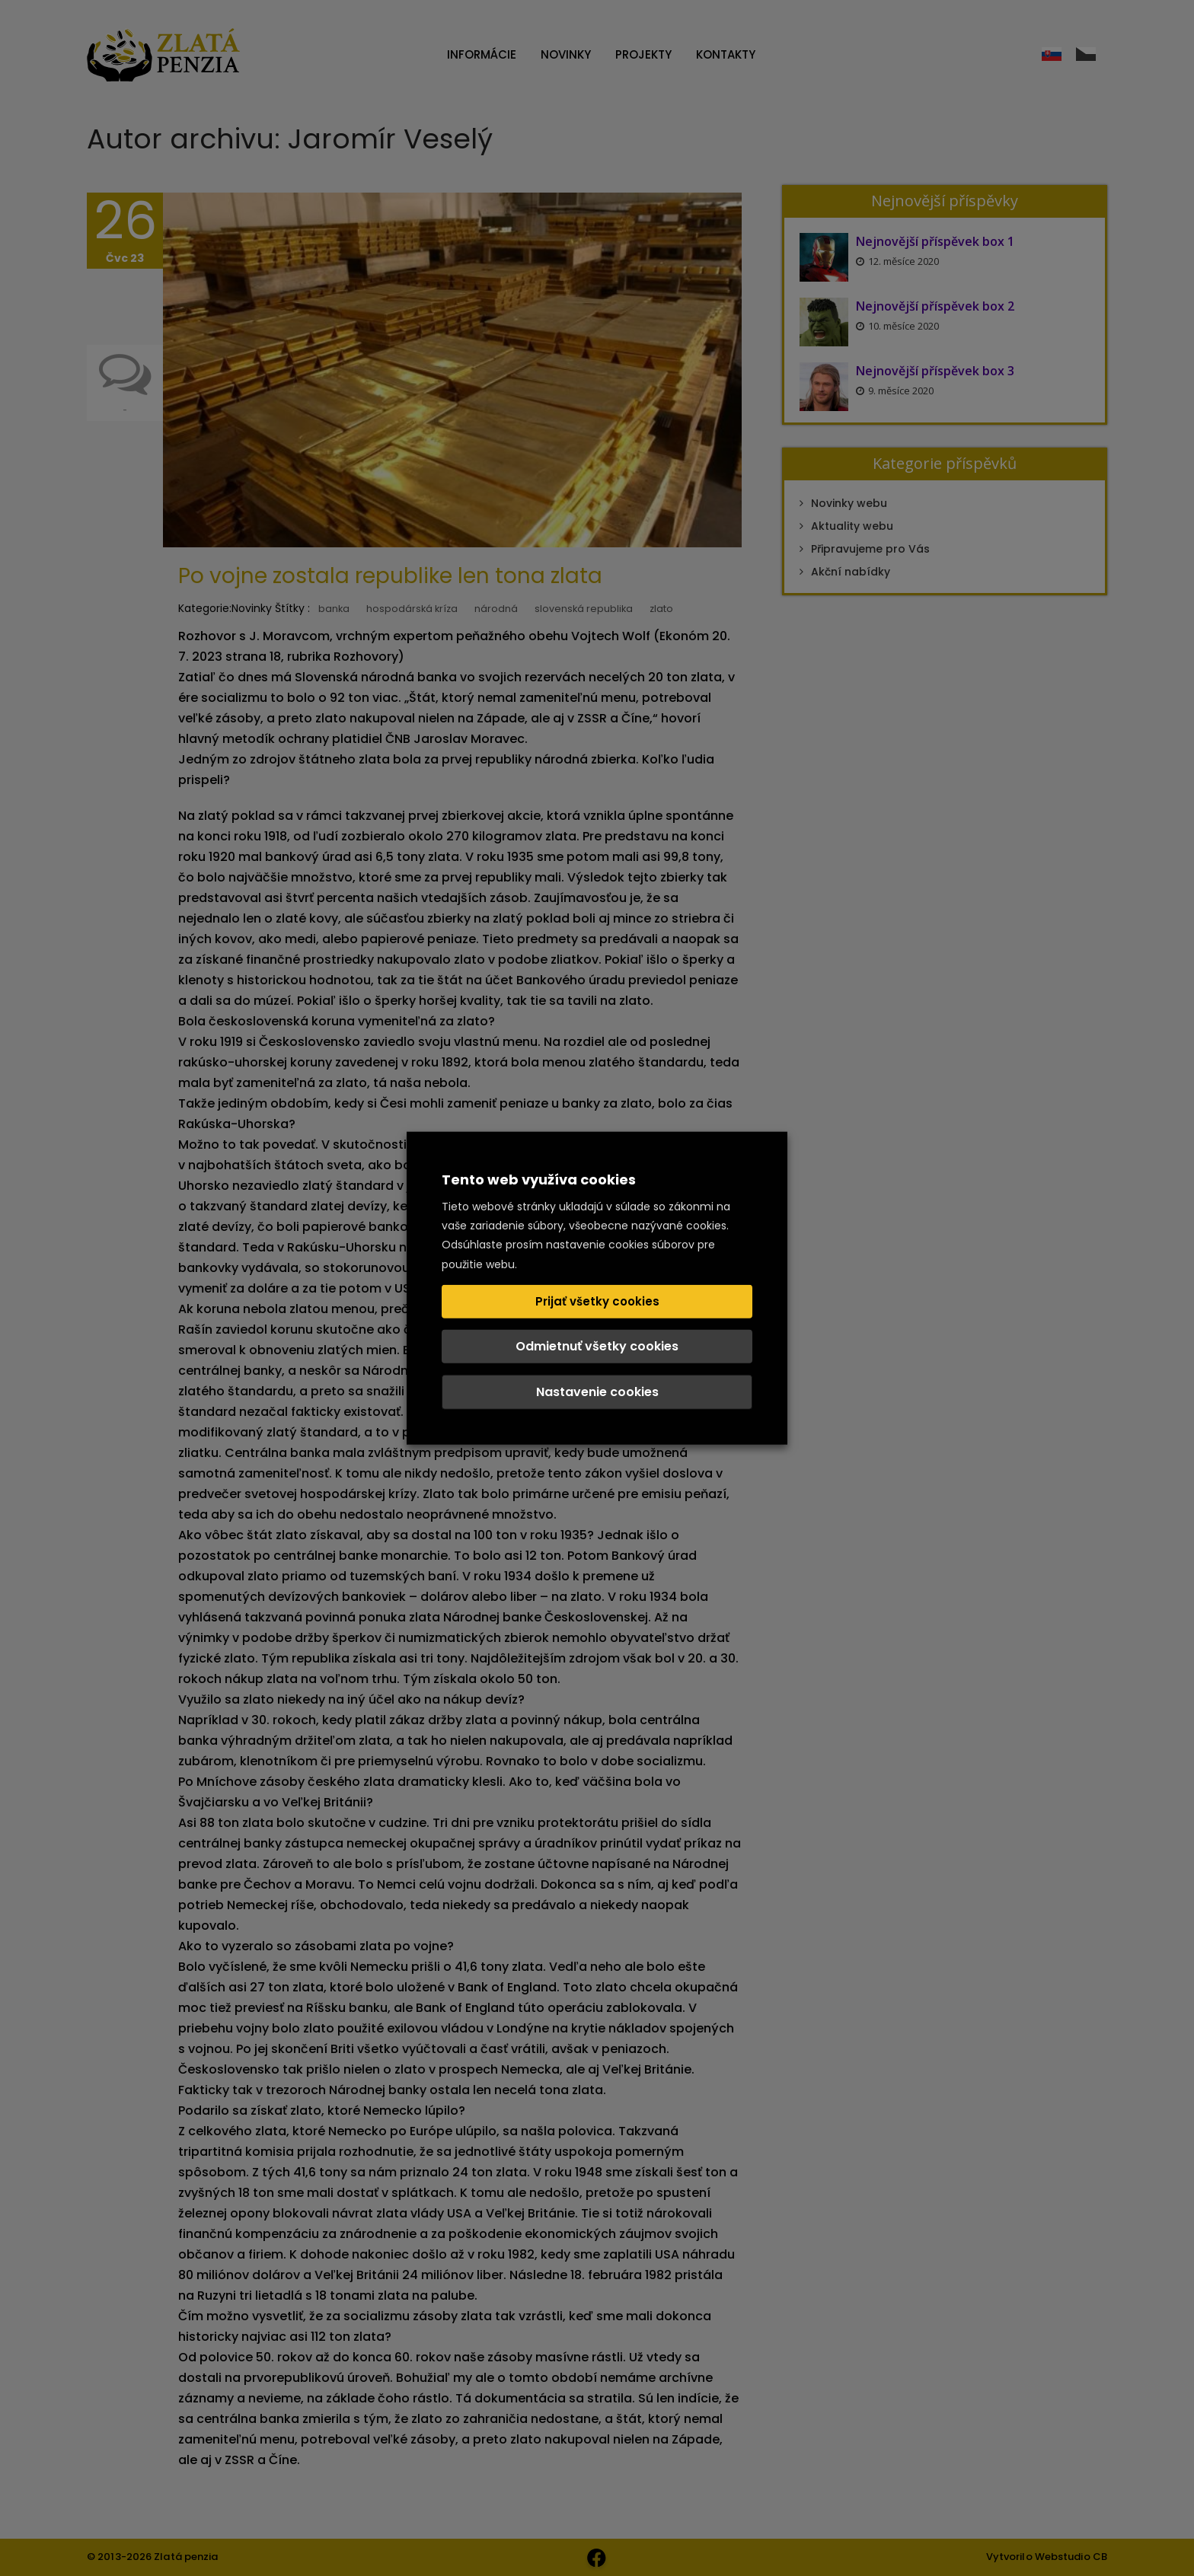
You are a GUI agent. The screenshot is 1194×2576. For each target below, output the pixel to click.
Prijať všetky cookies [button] (597, 1301)
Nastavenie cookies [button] (597, 1391)
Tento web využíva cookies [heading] (539, 1179)
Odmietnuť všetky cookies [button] (597, 1345)
